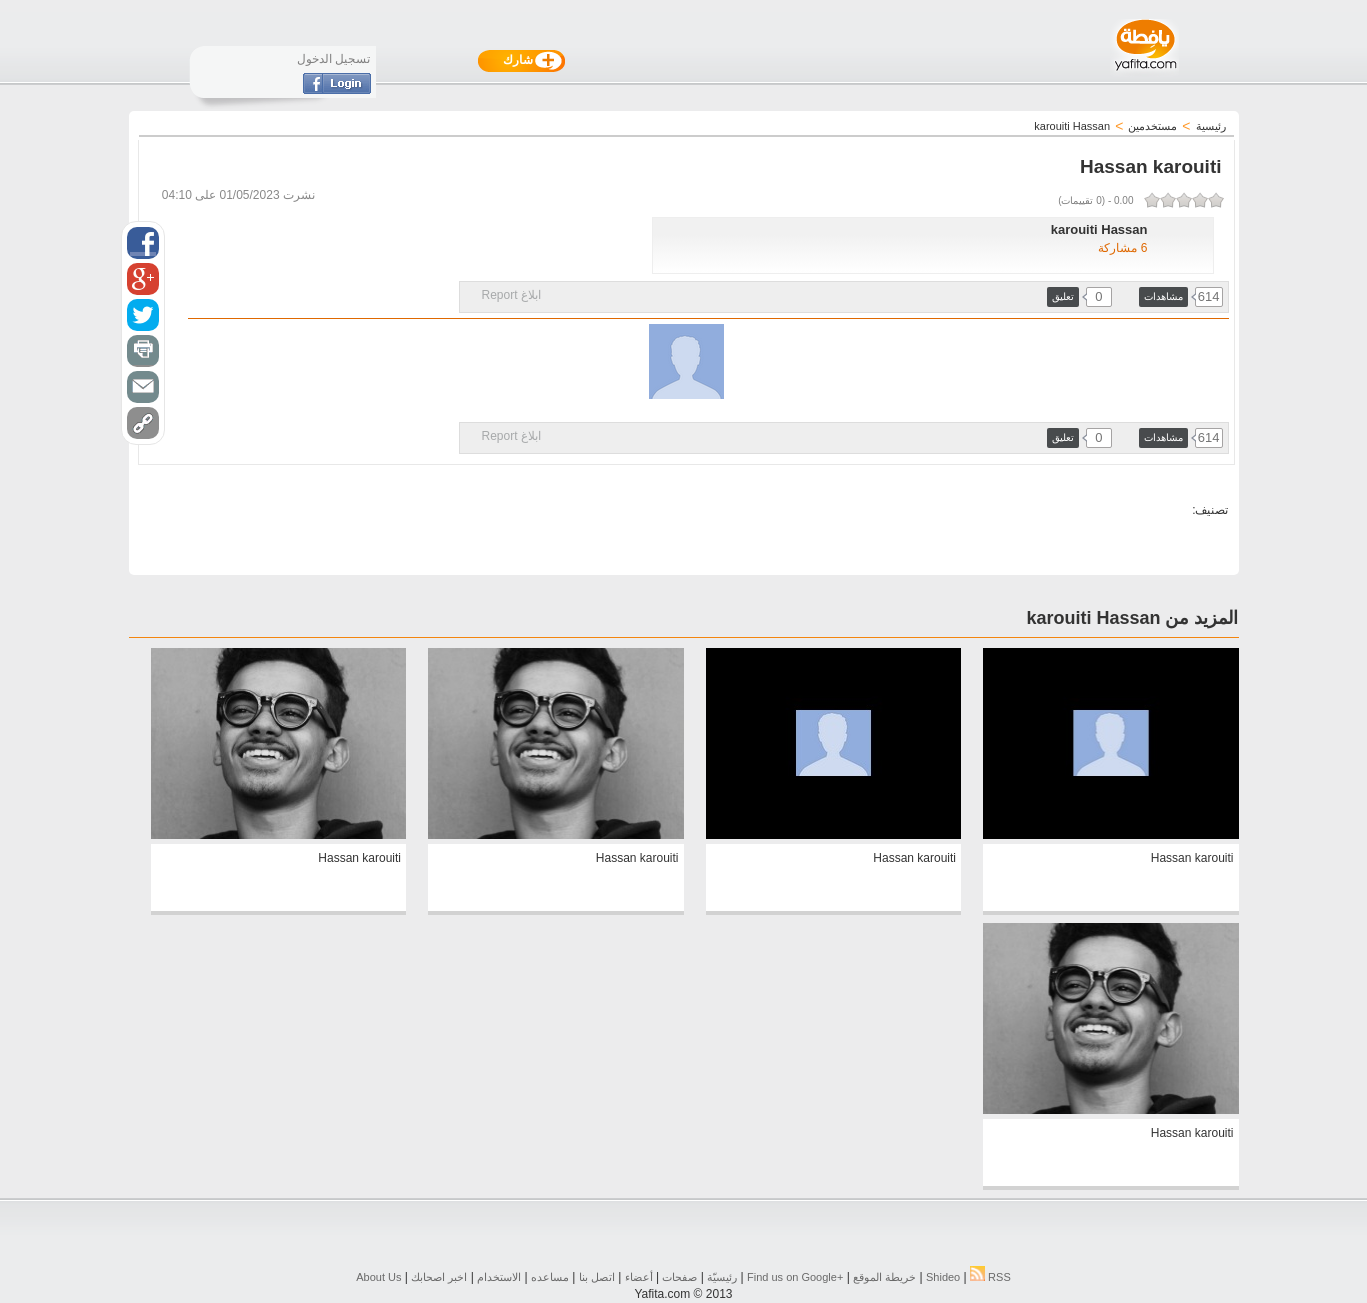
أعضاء (639, 1277)
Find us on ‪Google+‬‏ (795, 1277)
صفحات (679, 1277)
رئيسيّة (722, 1277)
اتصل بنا (597, 1277)
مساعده (550, 1277)
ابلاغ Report (511, 295)
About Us (378, 1277)
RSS (990, 1277)
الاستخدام (499, 1277)
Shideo (943, 1277)
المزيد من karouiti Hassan (1132, 618)
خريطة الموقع (884, 1277)
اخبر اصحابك (439, 1277)
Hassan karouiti (1192, 858)
